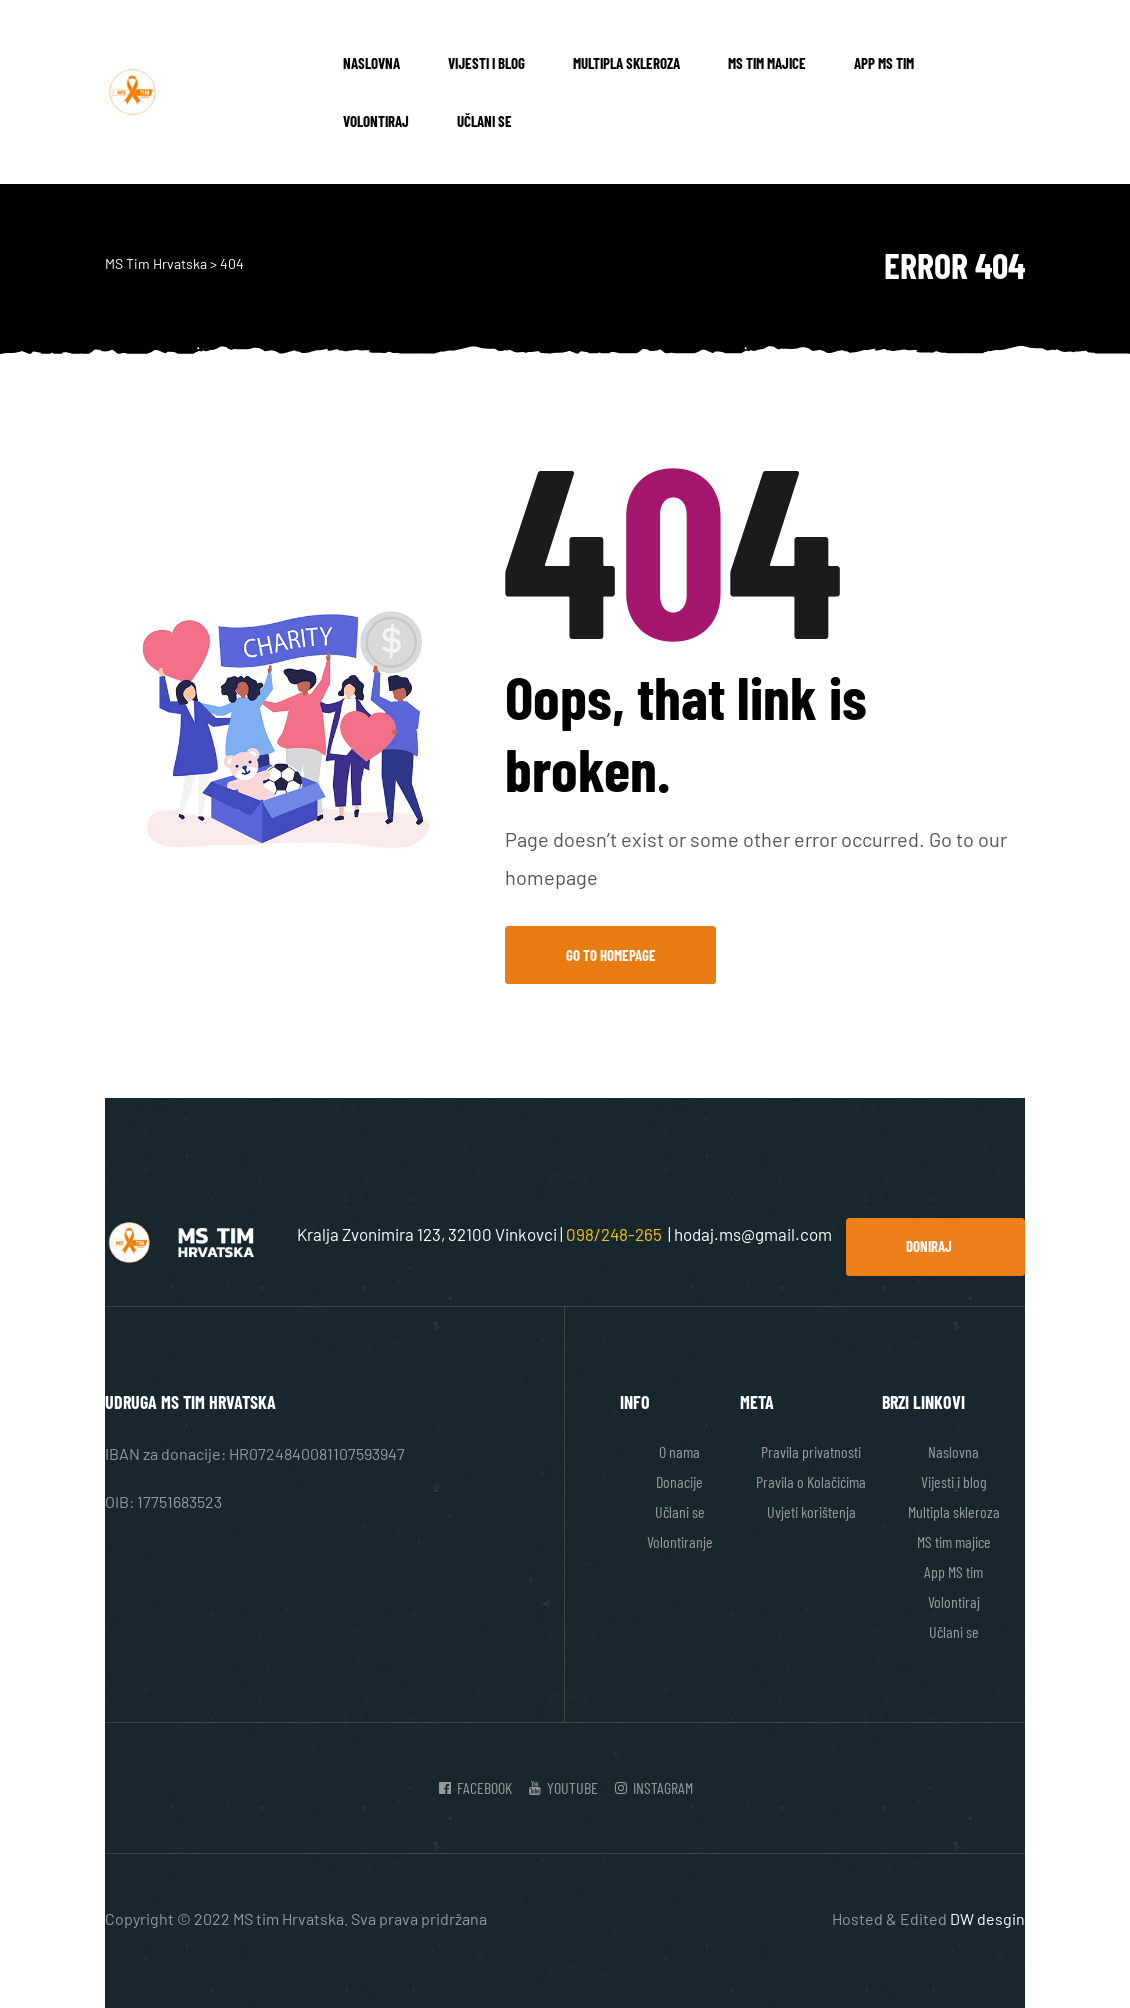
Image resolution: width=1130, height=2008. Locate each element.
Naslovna (371, 63)
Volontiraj (376, 121)
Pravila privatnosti (811, 1451)
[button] (935, 1247)
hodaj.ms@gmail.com (753, 1234)
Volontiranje (680, 1541)
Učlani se (484, 121)
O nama (679, 1451)
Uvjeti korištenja (811, 1511)
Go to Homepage (611, 955)
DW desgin (987, 1918)
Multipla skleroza (626, 63)
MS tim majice (767, 63)
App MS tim (884, 63)
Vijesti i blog (486, 63)
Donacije (679, 1481)
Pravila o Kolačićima (811, 1481)
